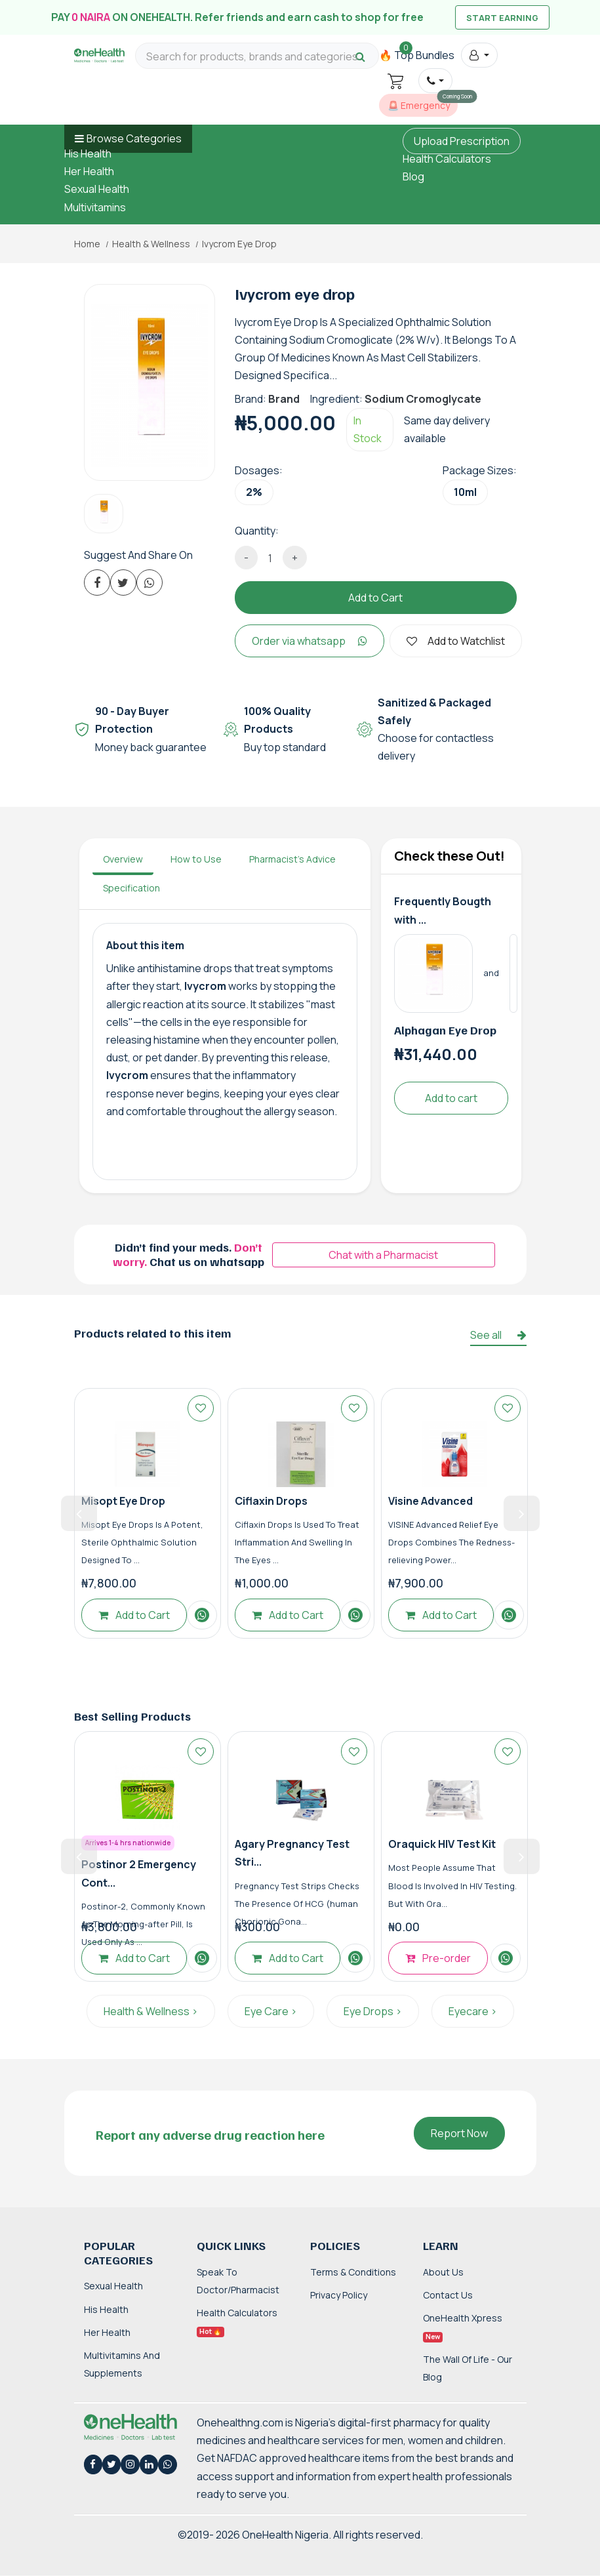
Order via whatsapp (309, 641)
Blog (413, 176)
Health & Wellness (151, 244)
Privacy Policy (338, 2295)
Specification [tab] (131, 888)
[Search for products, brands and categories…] (257, 57)
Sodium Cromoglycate (423, 399)
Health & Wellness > (151, 2011)
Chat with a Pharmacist (383, 1255)
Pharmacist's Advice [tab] (292, 859)
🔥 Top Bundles (416, 55)
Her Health (89, 171)
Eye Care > (271, 2011)
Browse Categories (134, 138)
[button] (479, 55)
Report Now (459, 2133)
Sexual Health (96, 189)
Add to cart (451, 1098)
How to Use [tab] (196, 859)
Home (87, 244)
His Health (87, 153)
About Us (443, 2272)
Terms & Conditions (353, 2272)
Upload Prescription (462, 141)
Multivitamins (95, 207)
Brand (284, 399)
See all (498, 1335)
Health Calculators (447, 159)
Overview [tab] (123, 859)
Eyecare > (473, 2011)
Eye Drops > (373, 2011)
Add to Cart (375, 597)
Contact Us (448, 2295)
